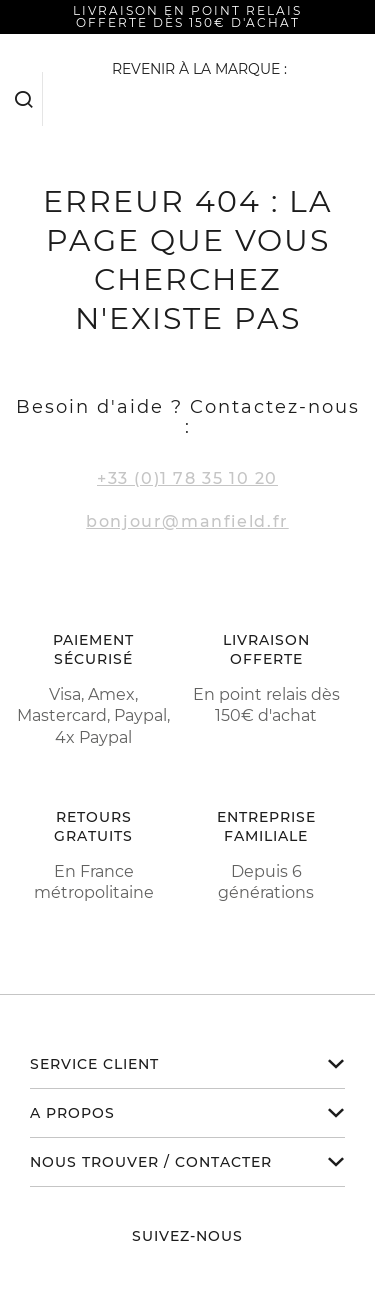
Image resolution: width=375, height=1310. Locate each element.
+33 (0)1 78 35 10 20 (187, 478)
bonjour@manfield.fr (187, 521)
